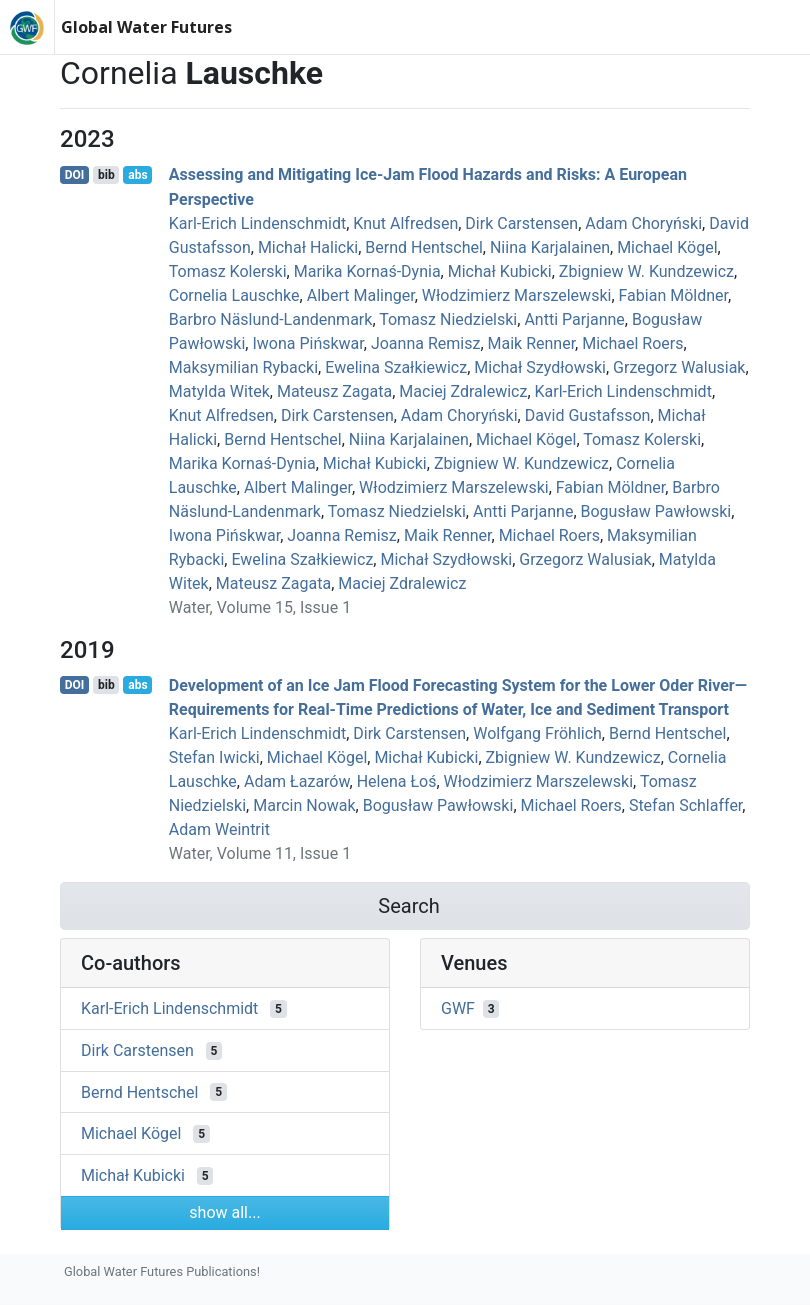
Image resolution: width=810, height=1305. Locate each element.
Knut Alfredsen (405, 223)
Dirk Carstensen (521, 223)
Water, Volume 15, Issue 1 (260, 607)
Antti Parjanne (574, 319)
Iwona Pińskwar (307, 343)
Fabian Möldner (673, 295)
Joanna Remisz (425, 343)
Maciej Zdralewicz (463, 391)
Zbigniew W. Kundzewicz (646, 271)
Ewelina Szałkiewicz (396, 367)
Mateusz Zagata (334, 391)
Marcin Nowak (304, 805)
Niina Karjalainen (550, 247)
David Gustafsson (588, 415)
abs (137, 175)
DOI (75, 175)
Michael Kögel (667, 247)
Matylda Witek (219, 391)
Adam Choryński (643, 223)
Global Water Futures (146, 27)
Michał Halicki (308, 247)
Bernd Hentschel (424, 247)
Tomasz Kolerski (228, 271)
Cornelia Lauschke (234, 295)
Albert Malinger (361, 295)
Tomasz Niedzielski (448, 319)
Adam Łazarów (297, 781)
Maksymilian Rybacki (243, 367)
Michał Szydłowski (540, 367)
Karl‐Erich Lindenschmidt (257, 223)
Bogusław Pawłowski (656, 511)
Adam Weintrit (219, 829)
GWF (458, 1008)
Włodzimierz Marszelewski (517, 295)
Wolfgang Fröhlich (537, 733)
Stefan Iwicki (214, 757)
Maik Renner (532, 343)
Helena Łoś (397, 781)
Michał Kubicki (500, 271)
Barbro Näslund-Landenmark (271, 319)
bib (106, 175)
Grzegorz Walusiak (679, 367)
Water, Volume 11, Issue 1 (260, 853)
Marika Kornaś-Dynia (367, 271)
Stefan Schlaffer (685, 805)
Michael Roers (632, 343)
